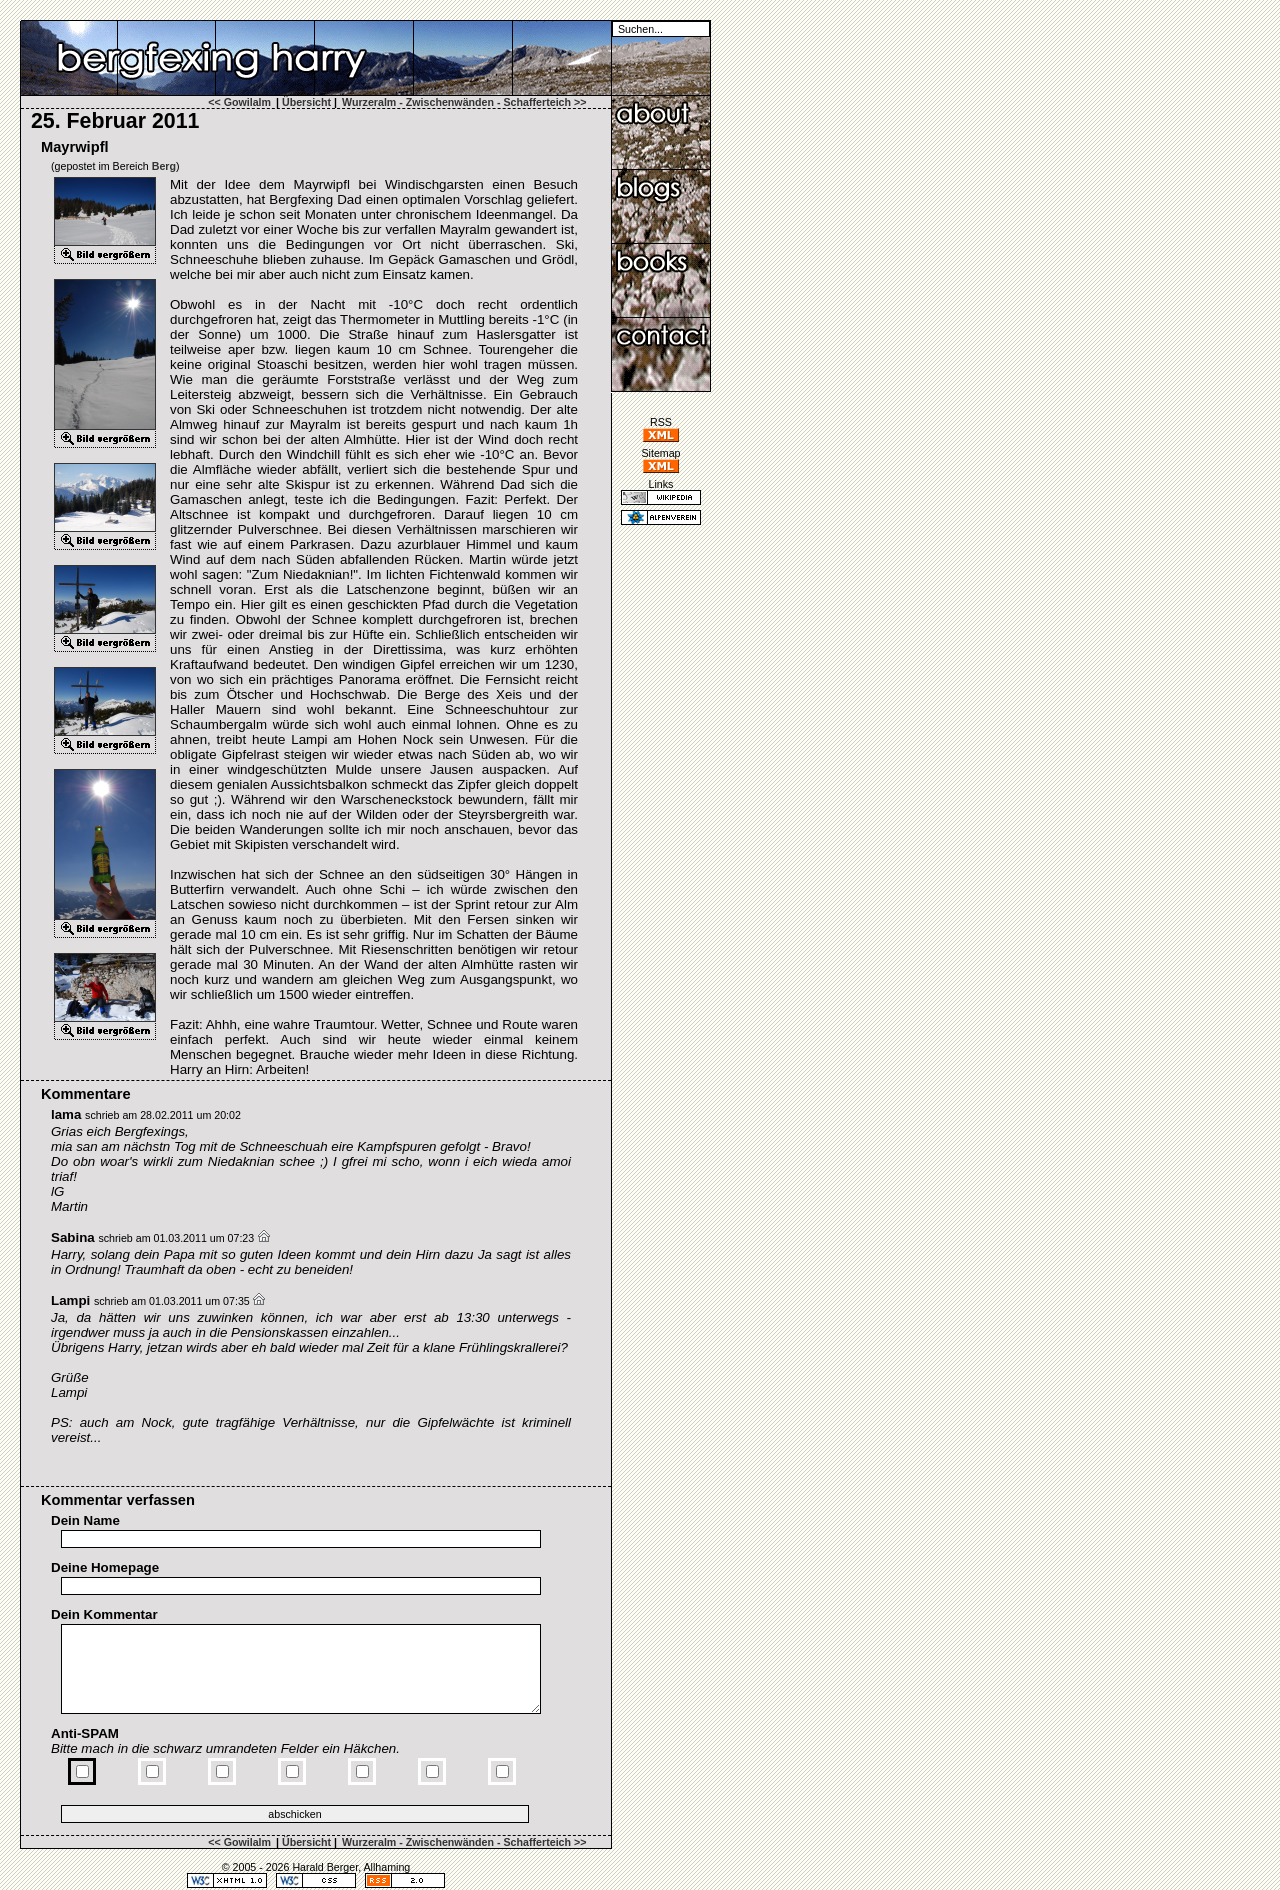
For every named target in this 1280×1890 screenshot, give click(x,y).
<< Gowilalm (239, 102)
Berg (164, 166)
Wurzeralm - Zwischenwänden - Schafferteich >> (464, 102)
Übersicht (306, 102)
